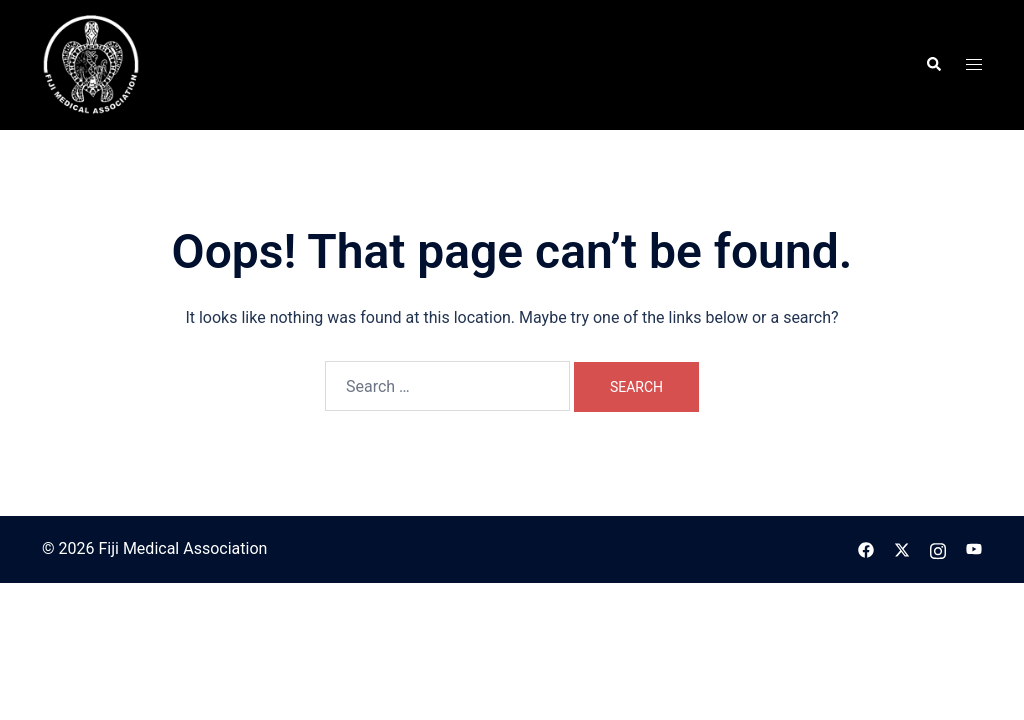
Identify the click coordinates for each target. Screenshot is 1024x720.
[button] (933, 65)
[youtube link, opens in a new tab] (974, 548)
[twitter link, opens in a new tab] (902, 548)
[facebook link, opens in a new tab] (866, 548)
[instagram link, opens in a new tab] (938, 548)
